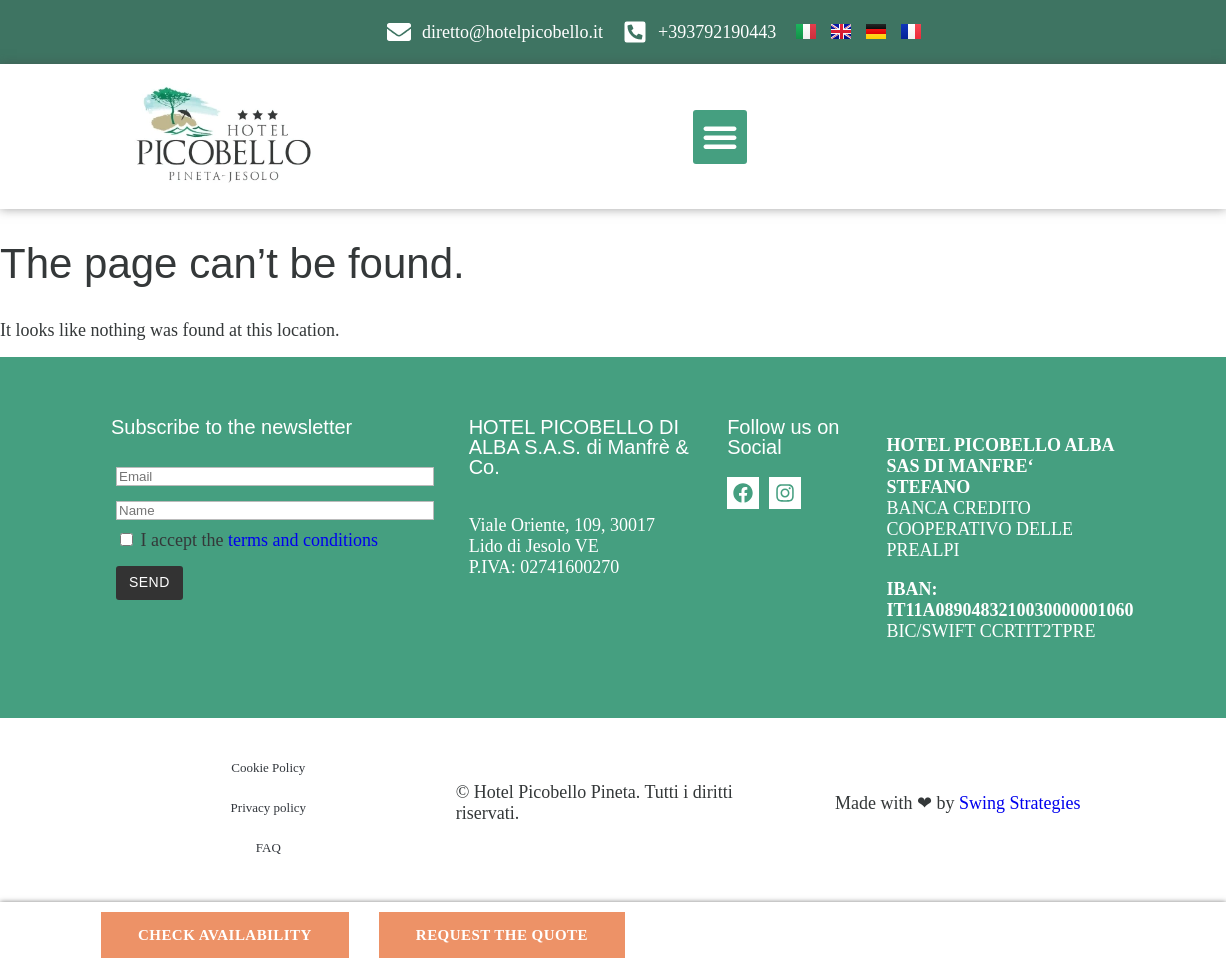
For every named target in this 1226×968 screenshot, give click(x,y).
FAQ (268, 847)
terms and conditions (303, 540)
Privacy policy (268, 807)
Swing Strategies (1020, 803)
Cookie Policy (268, 767)
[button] (720, 137)
